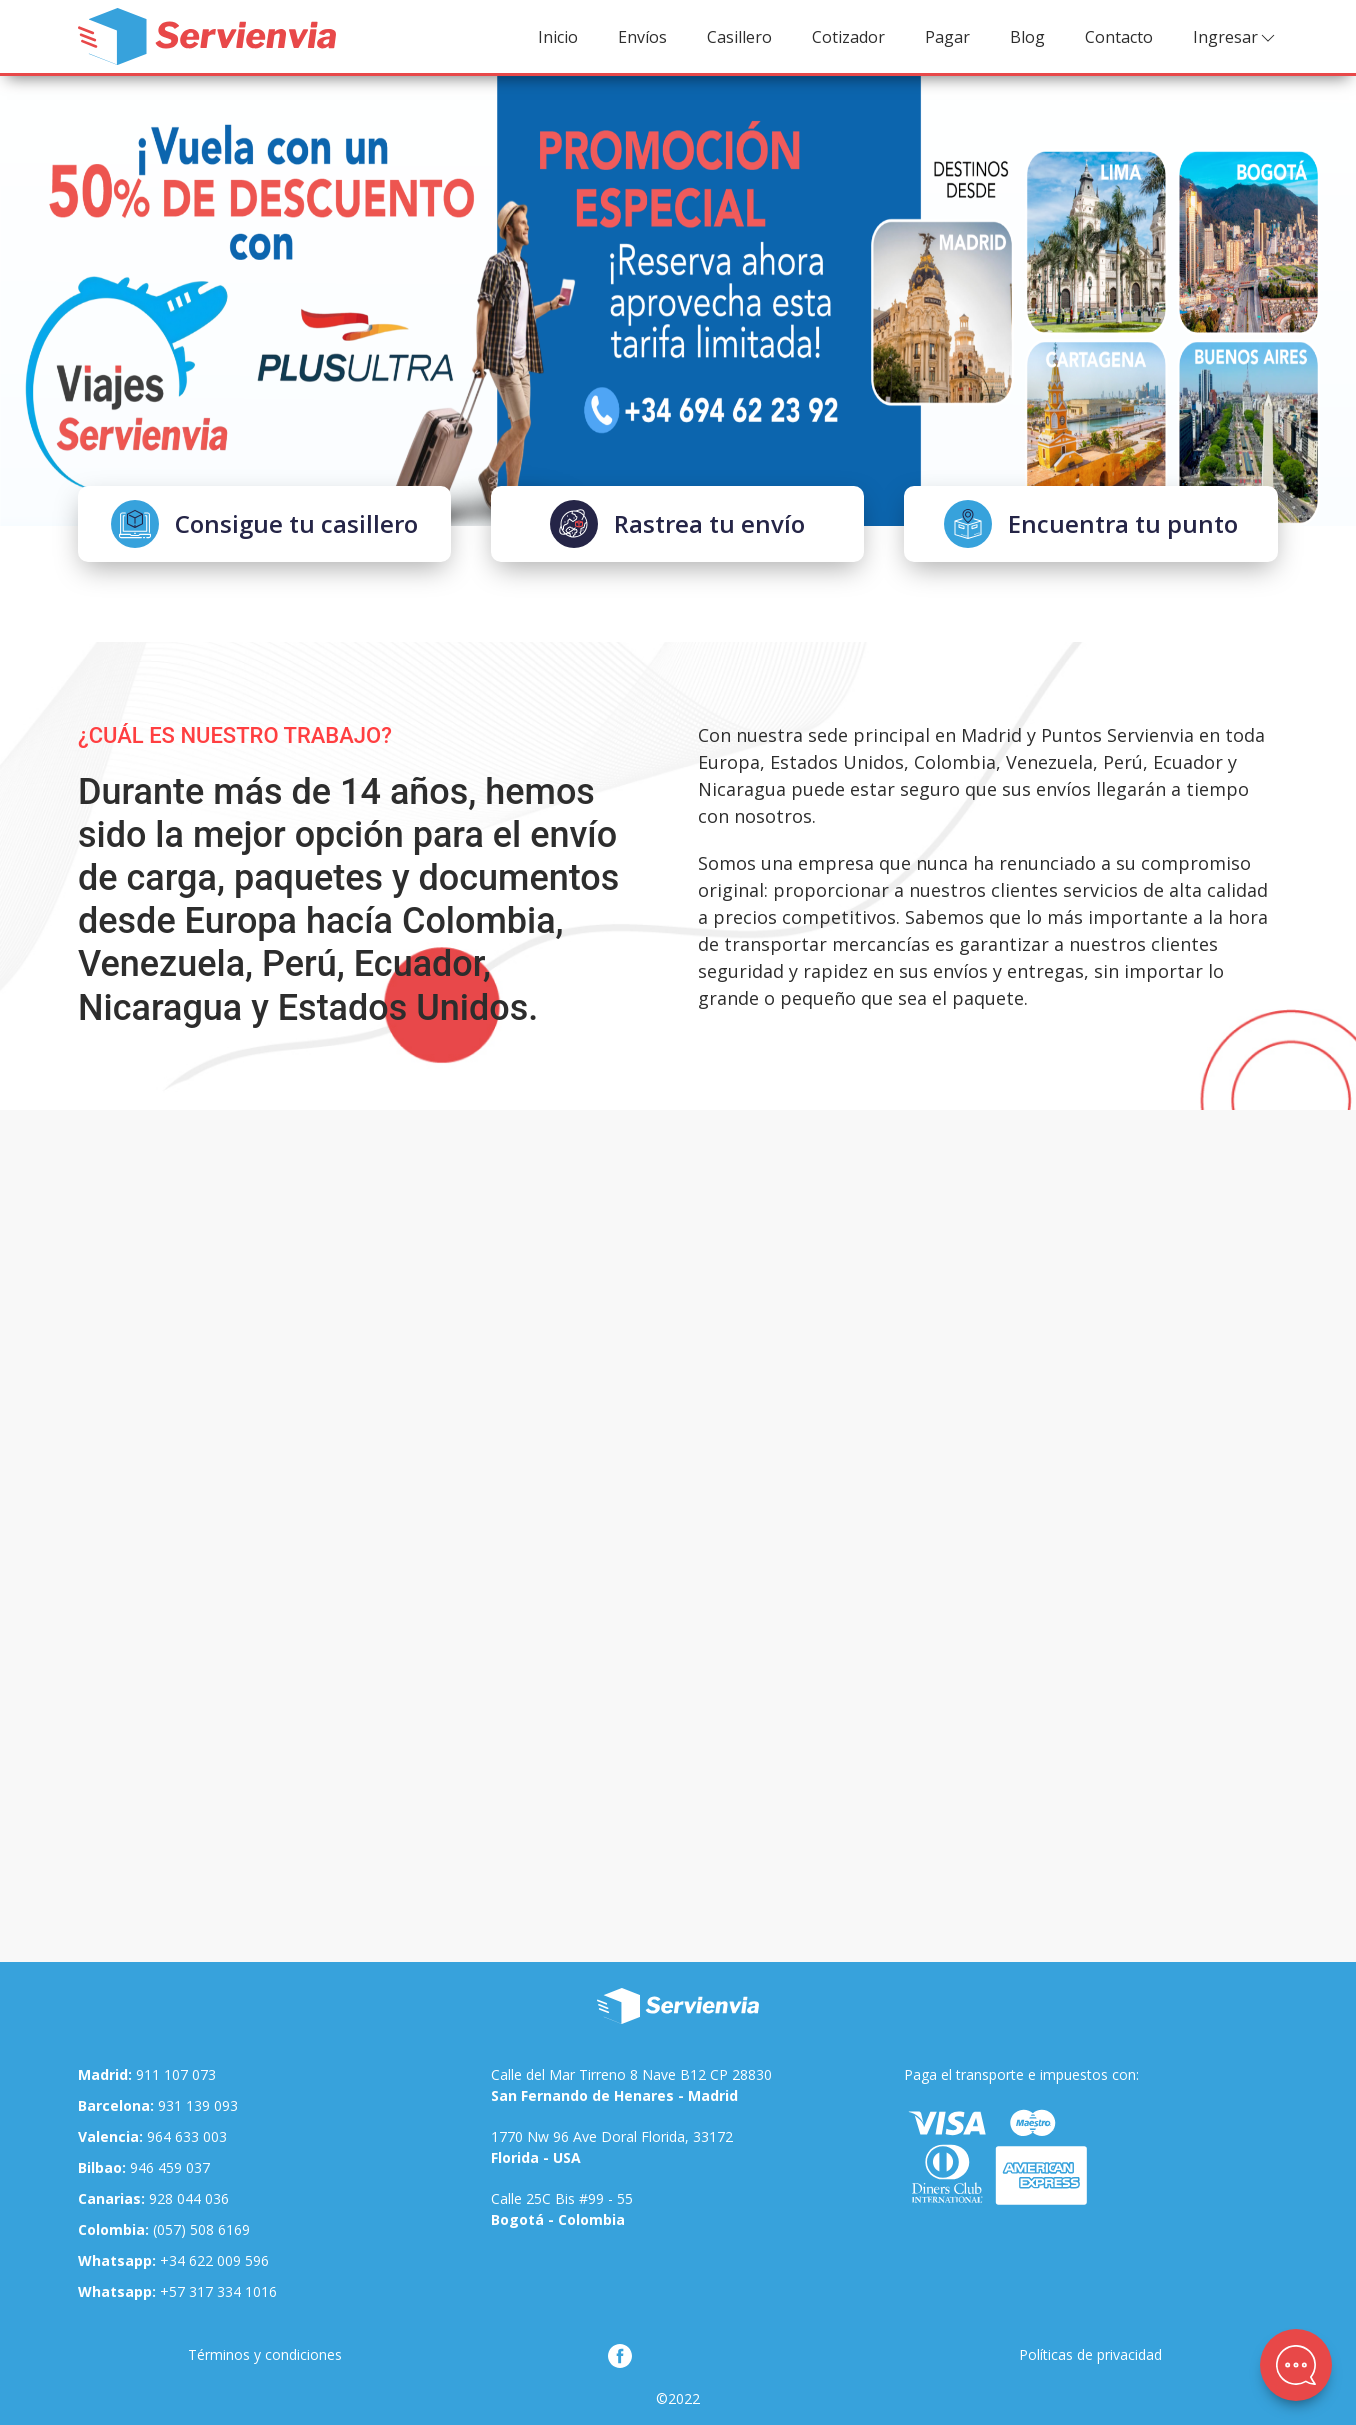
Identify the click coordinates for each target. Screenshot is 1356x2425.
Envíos (642, 37)
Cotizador (848, 37)
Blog (1027, 37)
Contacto (1119, 37)
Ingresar (1235, 37)
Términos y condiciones (265, 2354)
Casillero (739, 37)
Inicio (558, 37)
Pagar (947, 37)
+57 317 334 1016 (177, 2291)
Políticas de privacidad (1090, 2354)
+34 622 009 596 (173, 2260)
